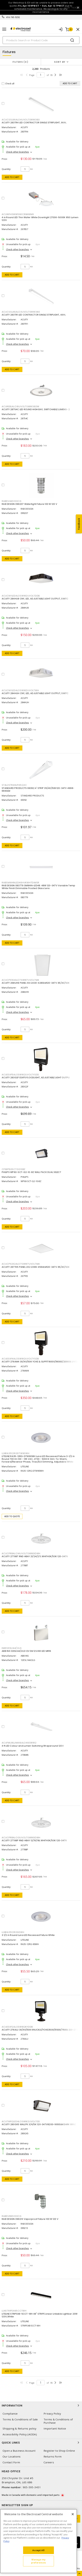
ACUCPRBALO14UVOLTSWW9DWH (21, 1553)
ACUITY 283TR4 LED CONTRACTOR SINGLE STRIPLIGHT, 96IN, (34, 122)
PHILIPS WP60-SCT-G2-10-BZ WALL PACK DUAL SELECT (31, 1172)
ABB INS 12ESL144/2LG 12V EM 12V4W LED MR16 (26, 1651)
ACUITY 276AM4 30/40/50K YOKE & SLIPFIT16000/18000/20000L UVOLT (40, 1361)
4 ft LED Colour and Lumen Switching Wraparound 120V (33, 1745)
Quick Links (41, 2442)
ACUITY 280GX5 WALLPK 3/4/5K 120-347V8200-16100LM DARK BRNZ (39, 2124)
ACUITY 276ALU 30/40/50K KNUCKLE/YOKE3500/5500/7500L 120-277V (40, 2029)
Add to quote (12, 1516)
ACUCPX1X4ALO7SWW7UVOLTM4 (20, 979)
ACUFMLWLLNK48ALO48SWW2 (19, 1742)
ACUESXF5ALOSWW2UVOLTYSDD (20, 1074)
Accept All (38, 2550)
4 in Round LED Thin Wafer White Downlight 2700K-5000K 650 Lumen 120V (40, 219)
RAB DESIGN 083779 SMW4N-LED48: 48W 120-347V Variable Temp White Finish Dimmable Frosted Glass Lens (38, 887)
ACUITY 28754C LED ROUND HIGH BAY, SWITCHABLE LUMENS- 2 (36, 409)
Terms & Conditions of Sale (20, 2419)
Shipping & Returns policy (19, 2428)
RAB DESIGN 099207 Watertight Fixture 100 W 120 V (29, 504)
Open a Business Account (19, 2450)
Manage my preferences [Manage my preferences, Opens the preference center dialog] (38, 2561)
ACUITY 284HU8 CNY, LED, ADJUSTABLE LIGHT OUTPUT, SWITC (35, 598)
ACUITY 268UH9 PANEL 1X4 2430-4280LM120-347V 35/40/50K (36, 982)
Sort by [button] (59, 61)
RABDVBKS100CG (12, 2216)
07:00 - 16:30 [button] (70, 7)
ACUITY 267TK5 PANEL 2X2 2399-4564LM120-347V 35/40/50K (36, 1266)
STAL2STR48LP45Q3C (14, 785)
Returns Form (53, 2456)
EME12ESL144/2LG (12, 1648)
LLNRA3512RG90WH (13, 1932)
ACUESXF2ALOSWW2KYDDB (17, 2026)
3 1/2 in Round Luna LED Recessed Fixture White (28, 1935)
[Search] (41, 40)
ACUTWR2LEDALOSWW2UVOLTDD (21, 2121)
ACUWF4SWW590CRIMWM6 (18, 214)
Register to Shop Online (59, 2450)
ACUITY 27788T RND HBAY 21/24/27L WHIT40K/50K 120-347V (35, 1556)
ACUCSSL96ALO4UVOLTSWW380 (21, 119)
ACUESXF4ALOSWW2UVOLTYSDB (20, 1358)
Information (41, 2405)
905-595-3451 (32, 2487)
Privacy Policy (52, 2413)
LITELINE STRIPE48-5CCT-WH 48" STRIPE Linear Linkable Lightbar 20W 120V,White (39, 2315)
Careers (49, 2462)
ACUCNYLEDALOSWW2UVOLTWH (20, 690)
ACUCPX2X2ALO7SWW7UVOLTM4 (21, 1263)
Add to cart (12, 177)
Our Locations (11, 2456)
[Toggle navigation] (4, 29)
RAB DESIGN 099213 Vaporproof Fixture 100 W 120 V (30, 2219)
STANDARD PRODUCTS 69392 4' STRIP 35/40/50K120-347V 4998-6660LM (38, 789)
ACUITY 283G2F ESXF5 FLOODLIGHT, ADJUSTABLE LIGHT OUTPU (36, 1077)
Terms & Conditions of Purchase (58, 2421)
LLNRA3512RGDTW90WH (15, 1453)
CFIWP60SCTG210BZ (13, 1169)
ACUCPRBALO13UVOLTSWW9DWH (21, 1837)
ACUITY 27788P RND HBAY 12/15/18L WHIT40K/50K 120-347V (34, 1840)
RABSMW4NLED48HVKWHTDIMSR (20, 882)
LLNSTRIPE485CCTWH (14, 2310)
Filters (20, 61)
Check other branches (17, 151)
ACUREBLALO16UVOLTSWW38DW (20, 406)
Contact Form (11, 2462)
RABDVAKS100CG (12, 501)
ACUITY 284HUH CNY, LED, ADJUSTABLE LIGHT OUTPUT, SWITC (35, 693)
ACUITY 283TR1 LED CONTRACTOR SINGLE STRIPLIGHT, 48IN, (34, 314)
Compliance (10, 2413)
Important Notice (55, 2428)
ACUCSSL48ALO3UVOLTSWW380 (21, 311)
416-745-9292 (13, 17)
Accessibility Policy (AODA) (20, 2434)
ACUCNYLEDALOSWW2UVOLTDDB (21, 595)
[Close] (72, 2514)
